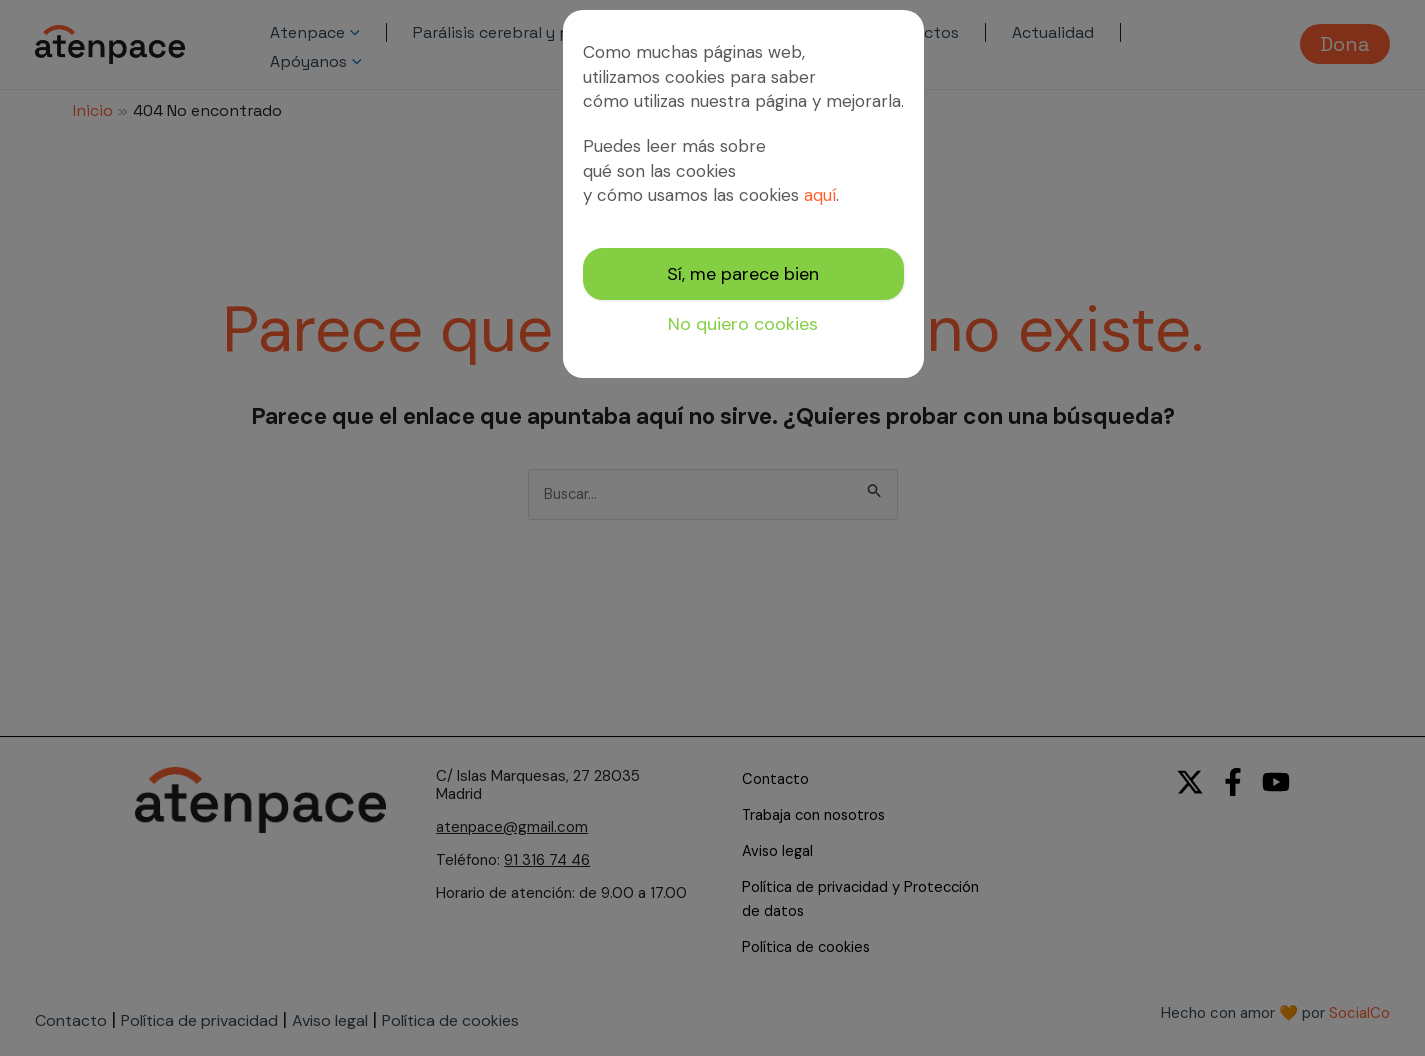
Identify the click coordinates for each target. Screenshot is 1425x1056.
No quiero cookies (743, 324)
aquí (820, 195)
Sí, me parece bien (743, 274)
